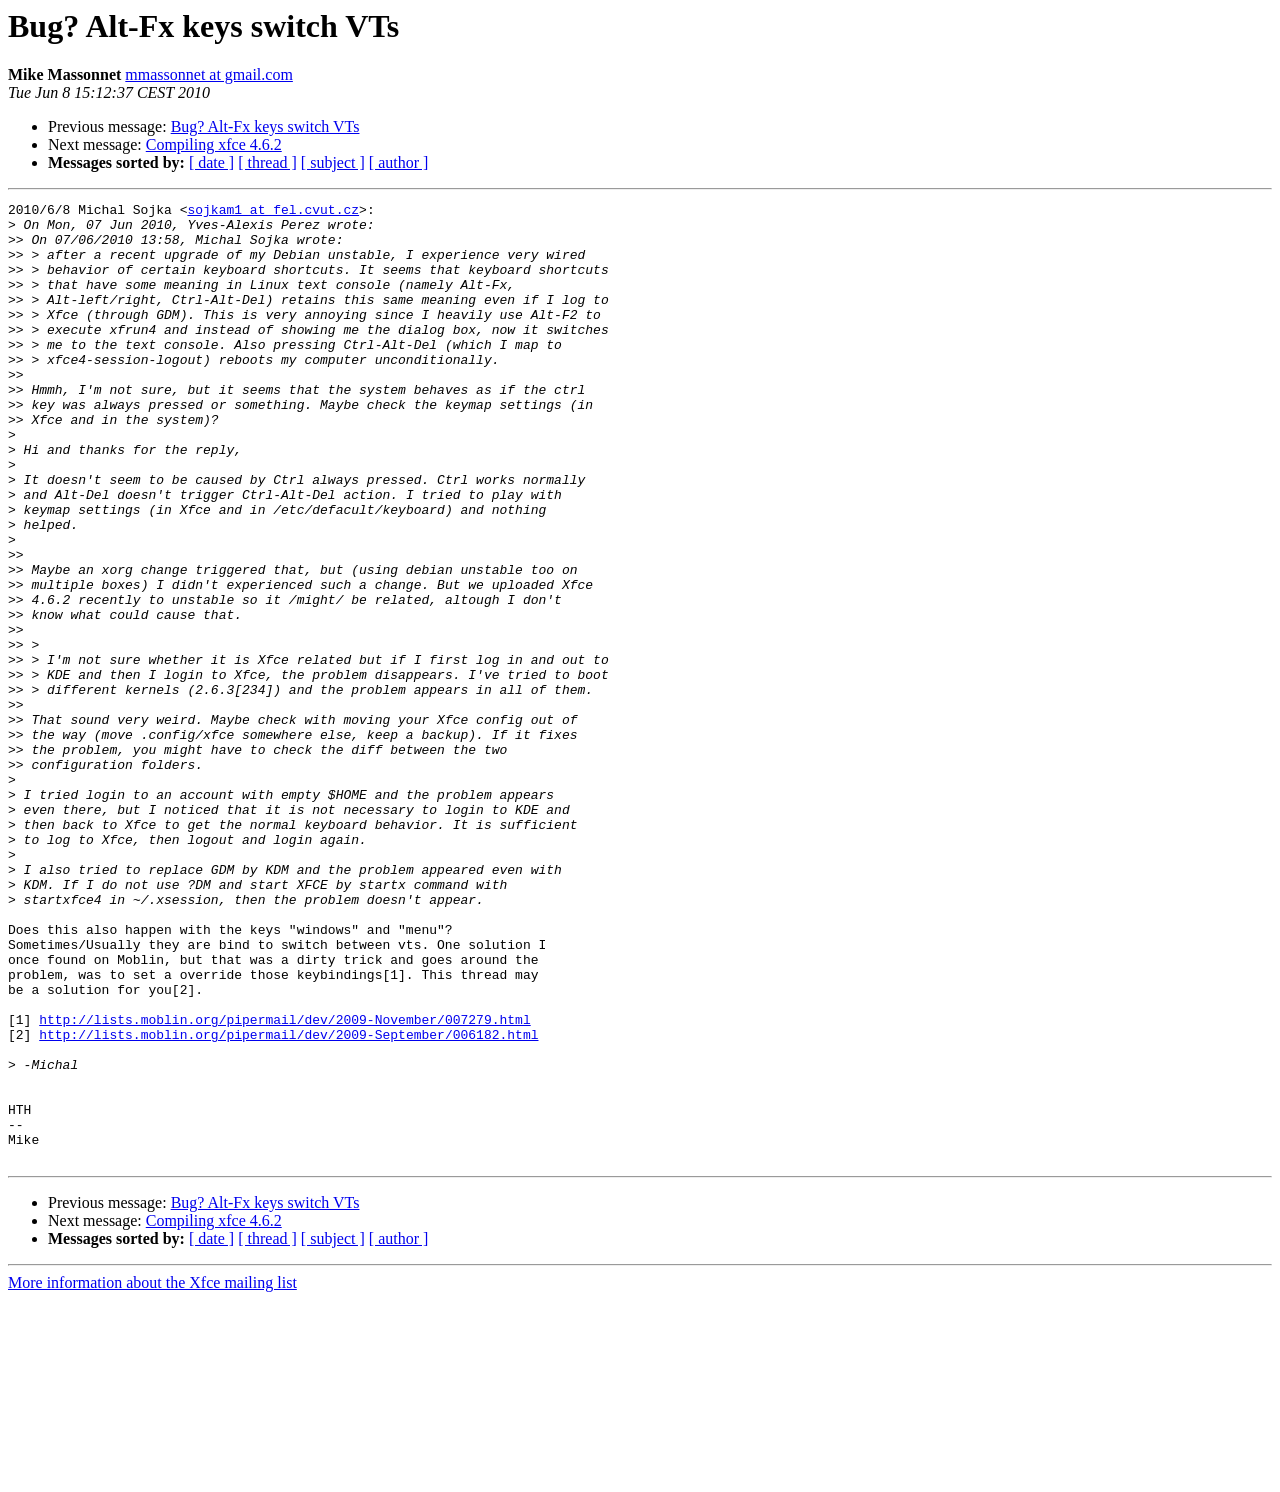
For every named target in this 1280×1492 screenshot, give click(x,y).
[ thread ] (267, 162)
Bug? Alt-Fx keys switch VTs (265, 126)
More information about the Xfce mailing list (152, 1474)
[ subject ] (333, 162)
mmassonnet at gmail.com (209, 74)
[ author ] (399, 162)
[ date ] (211, 162)
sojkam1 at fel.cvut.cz (273, 212)
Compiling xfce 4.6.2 (214, 144)
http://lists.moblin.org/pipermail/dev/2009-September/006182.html (288, 1202)
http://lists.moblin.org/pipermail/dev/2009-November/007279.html (284, 1184)
